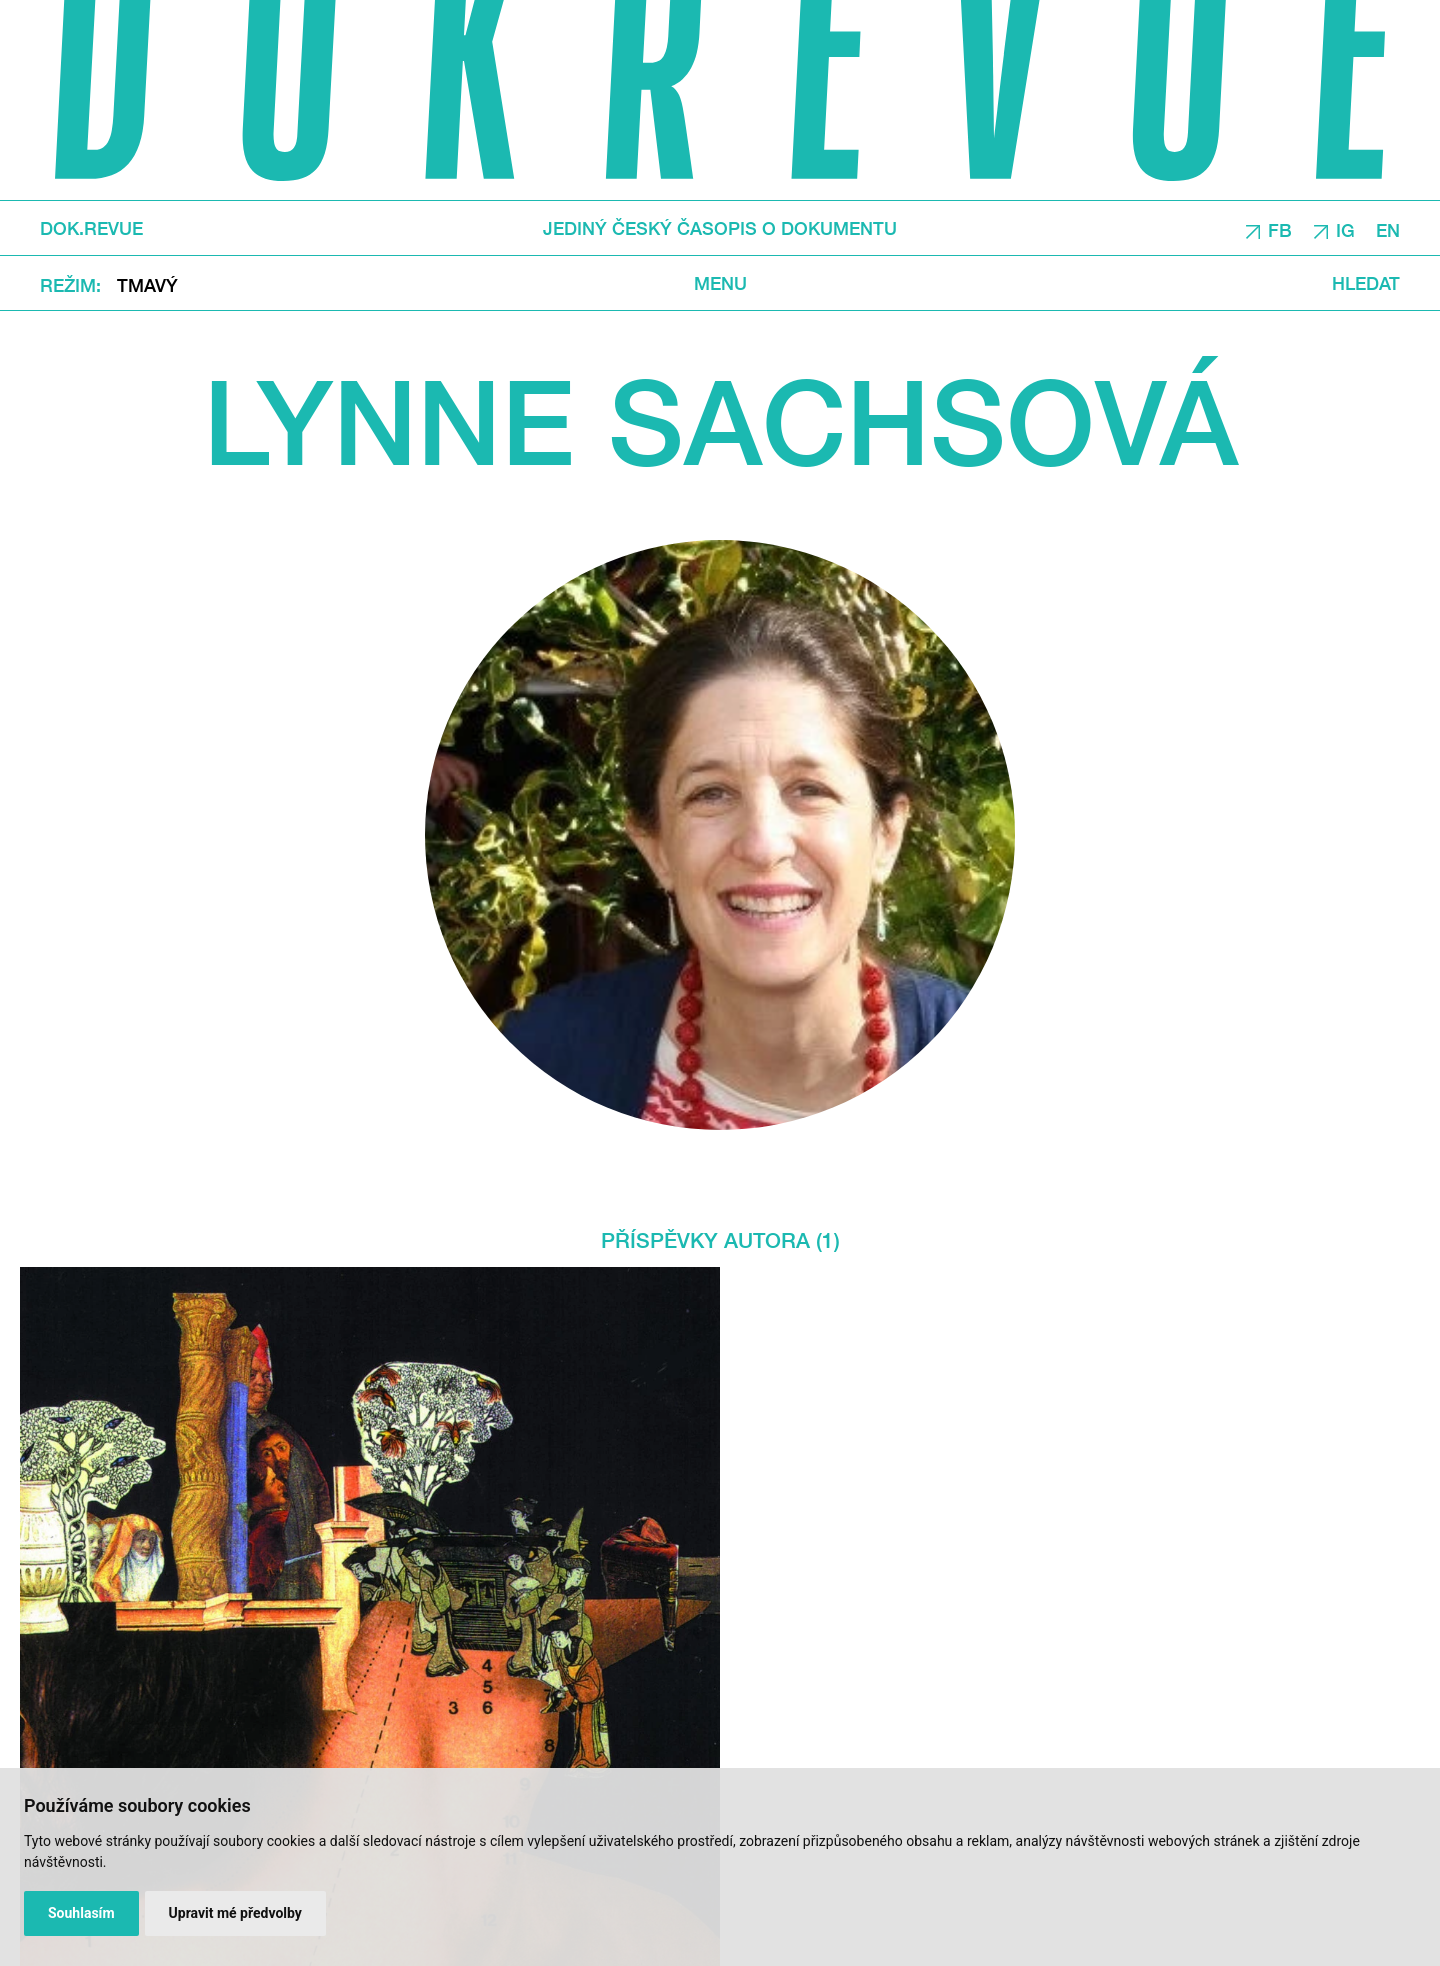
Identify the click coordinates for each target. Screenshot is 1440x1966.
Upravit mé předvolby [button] (235, 1913)
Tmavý (147, 284)
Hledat (1366, 282)
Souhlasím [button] (81, 1913)
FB (1280, 229)
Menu (720, 282)
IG (1345, 229)
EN (1388, 229)
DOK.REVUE (91, 228)
